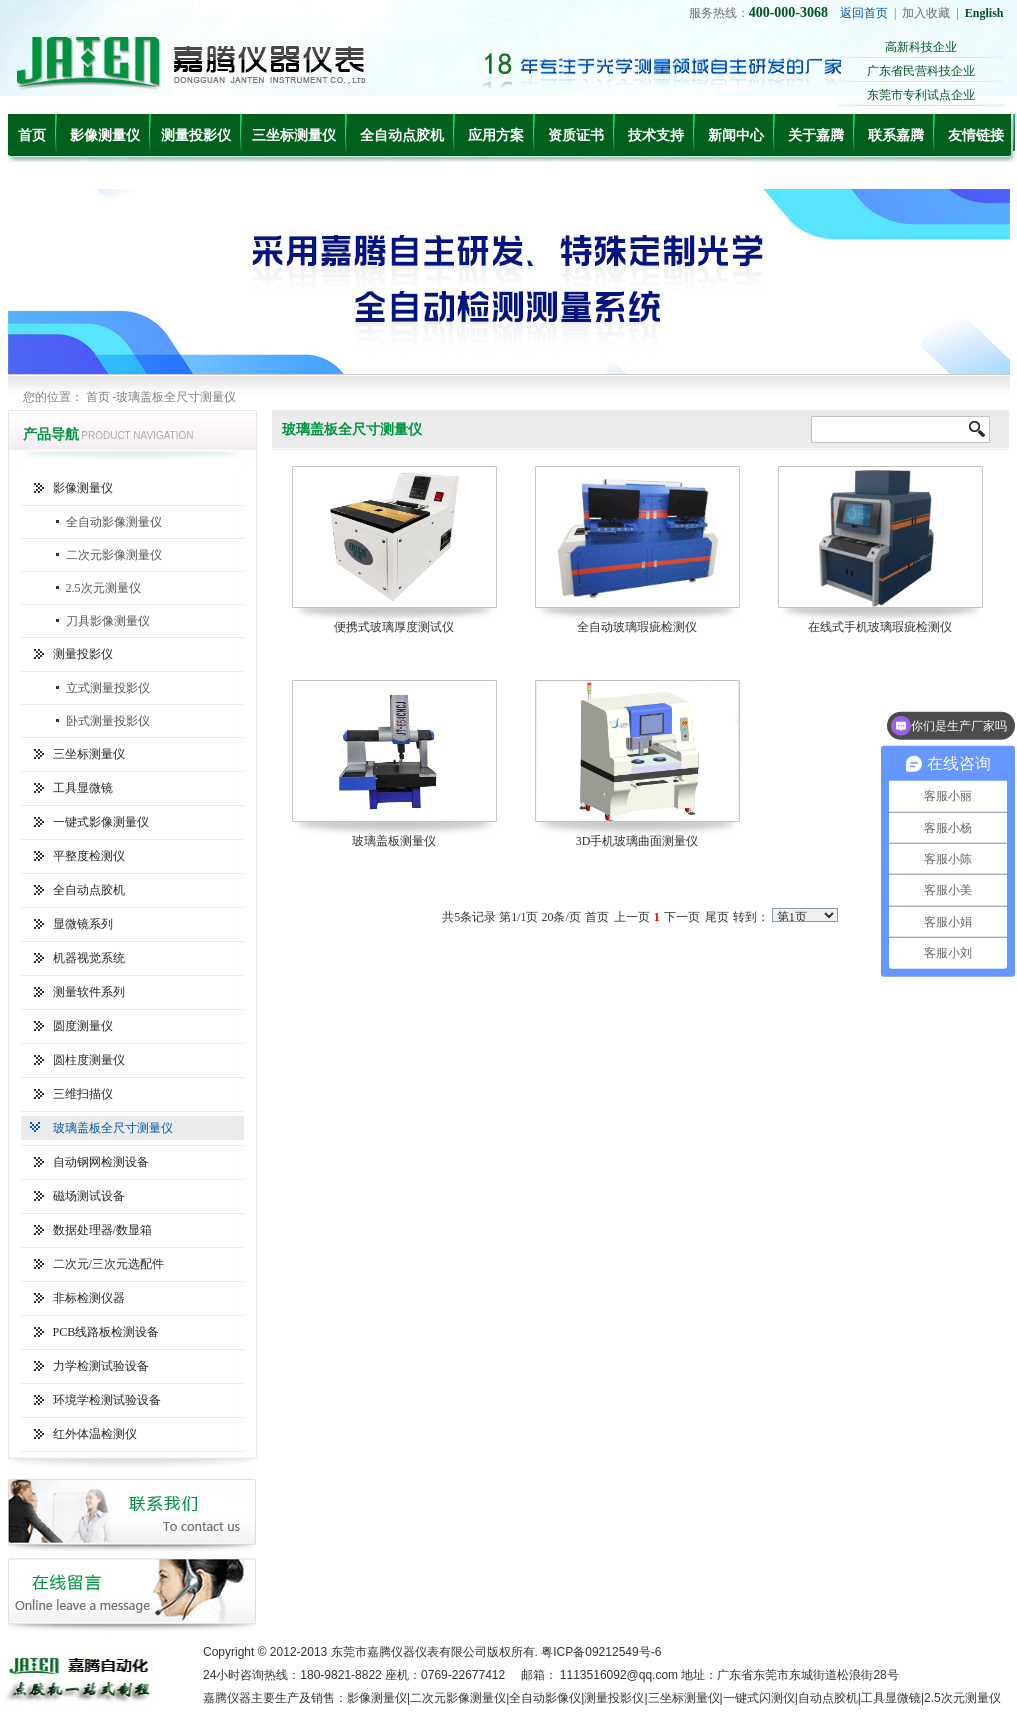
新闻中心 (736, 135)
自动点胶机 (828, 1698)
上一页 (632, 917)
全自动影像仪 (545, 1698)
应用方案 (496, 135)
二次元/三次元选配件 (108, 1264)
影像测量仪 (105, 135)
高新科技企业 (921, 47)
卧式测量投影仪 (108, 721)
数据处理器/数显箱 (102, 1230)
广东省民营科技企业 (921, 71)
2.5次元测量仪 (103, 588)
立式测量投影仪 (108, 688)
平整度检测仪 (89, 856)
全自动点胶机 (402, 135)
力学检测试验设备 (101, 1366)
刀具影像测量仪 (108, 621)
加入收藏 (926, 13)
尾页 (717, 917)
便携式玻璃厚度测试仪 (394, 627)
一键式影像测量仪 (101, 822)
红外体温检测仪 (95, 1434)
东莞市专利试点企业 (921, 95)
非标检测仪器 (89, 1298)
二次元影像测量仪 (114, 555)
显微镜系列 (83, 924)
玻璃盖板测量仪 (394, 841)
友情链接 (976, 135)
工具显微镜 (83, 788)
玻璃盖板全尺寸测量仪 (113, 1128)
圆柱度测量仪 (89, 1060)
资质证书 (576, 135)
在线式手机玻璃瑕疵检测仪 (880, 627)
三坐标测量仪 (294, 135)
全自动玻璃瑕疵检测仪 (637, 627)
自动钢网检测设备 (101, 1162)
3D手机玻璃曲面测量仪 (637, 841)
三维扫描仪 (83, 1094)
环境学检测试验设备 (107, 1400)
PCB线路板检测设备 (106, 1332)
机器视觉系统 (89, 958)
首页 (32, 135)
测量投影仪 (196, 135)
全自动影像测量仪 (114, 522)
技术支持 (656, 135)
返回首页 (864, 13)
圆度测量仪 (83, 1026)
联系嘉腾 (896, 135)
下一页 (682, 917)
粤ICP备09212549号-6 (601, 1652)
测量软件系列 (89, 992)
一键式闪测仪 (759, 1698)
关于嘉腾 (816, 135)
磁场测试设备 (89, 1196)
